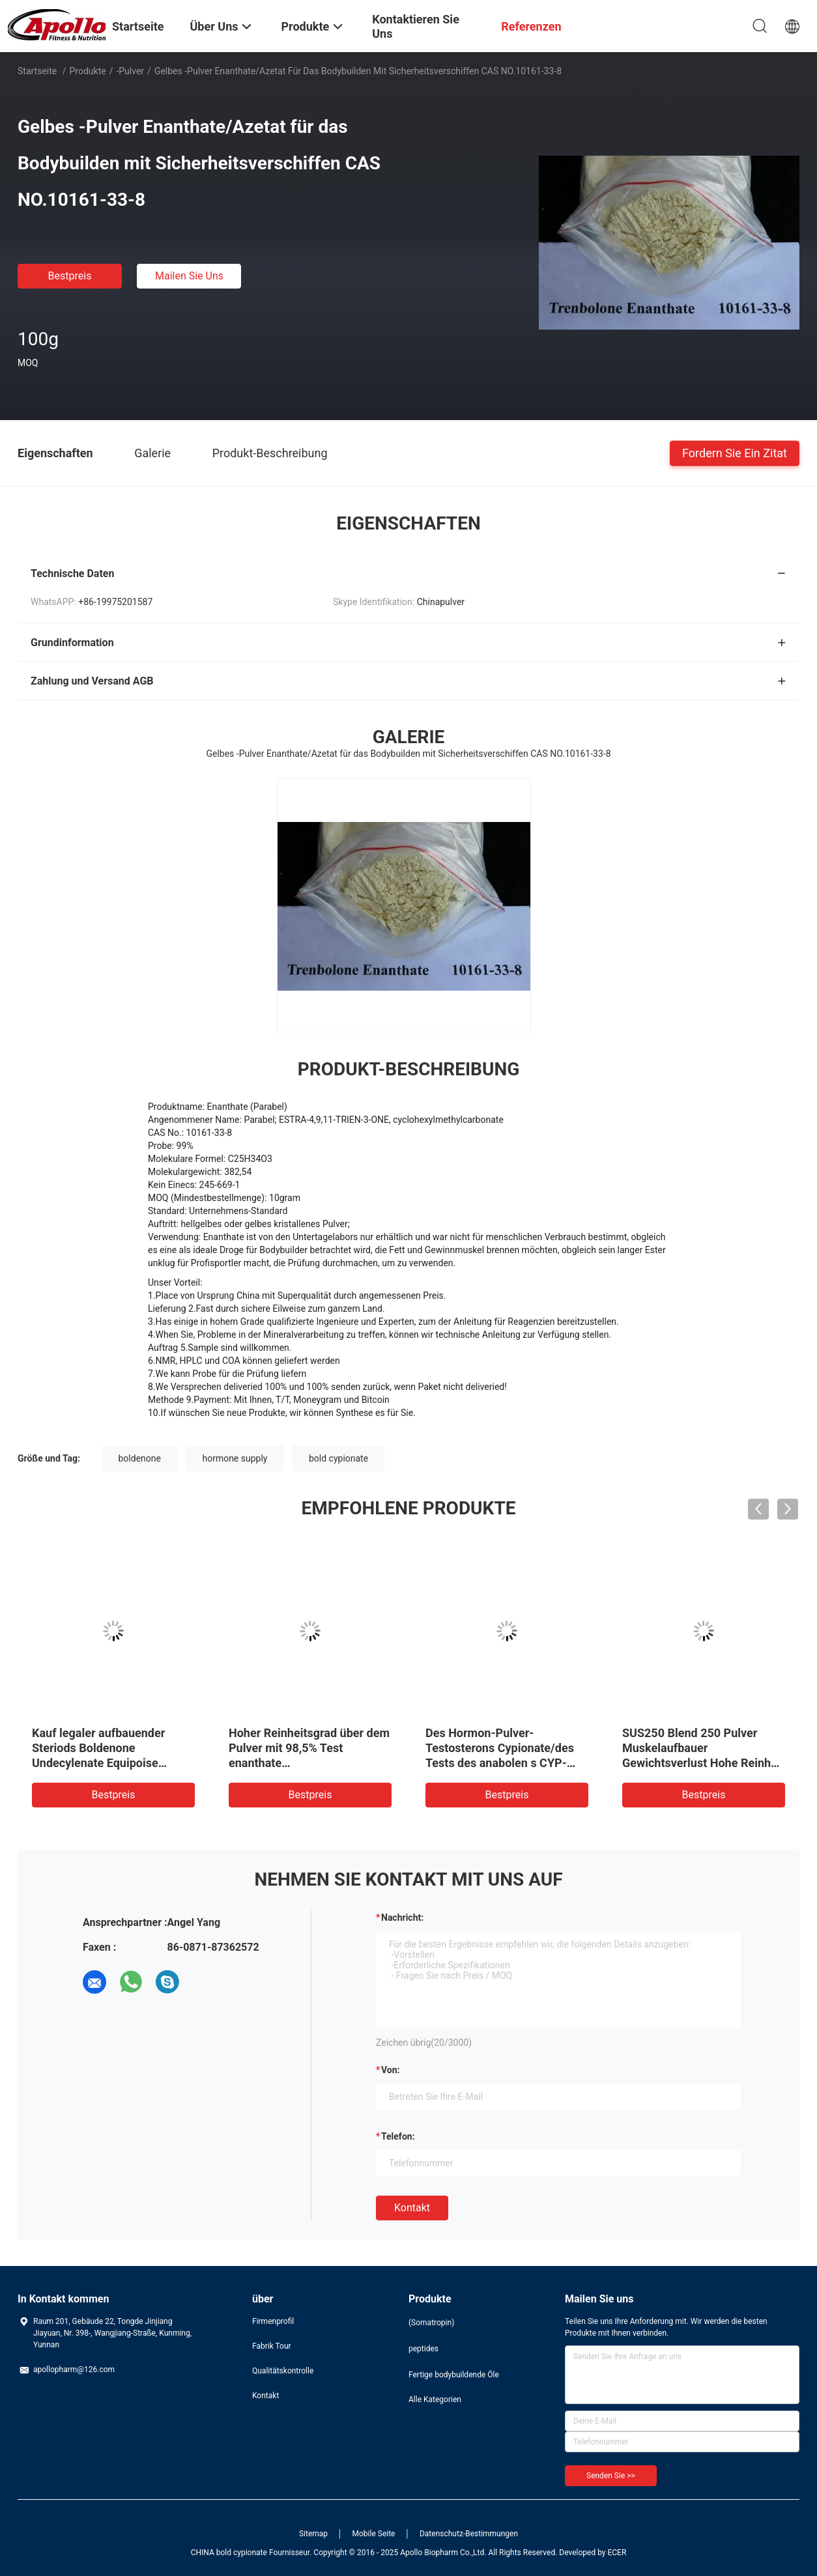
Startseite (37, 71)
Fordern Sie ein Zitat (734, 452)
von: (390, 2070)
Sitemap (313, 2533)
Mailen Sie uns (189, 276)
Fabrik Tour (271, 2346)
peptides (423, 2348)
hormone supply (234, 1458)
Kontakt (412, 2207)
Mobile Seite (373, 2533)
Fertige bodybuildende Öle (453, 2374)
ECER (616, 2552)
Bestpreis (70, 276)
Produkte (88, 71)
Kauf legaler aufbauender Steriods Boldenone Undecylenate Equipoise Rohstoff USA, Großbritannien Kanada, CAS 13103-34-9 (110, 1763)
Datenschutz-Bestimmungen (469, 2533)
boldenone (140, 1458)
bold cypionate (338, 1458)
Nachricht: (402, 1917)
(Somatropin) (431, 2322)
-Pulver (130, 71)
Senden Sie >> (610, 2475)
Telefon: (398, 2136)
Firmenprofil (273, 2321)
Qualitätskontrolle (282, 2370)
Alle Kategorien (434, 2399)
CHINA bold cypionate (229, 2552)
